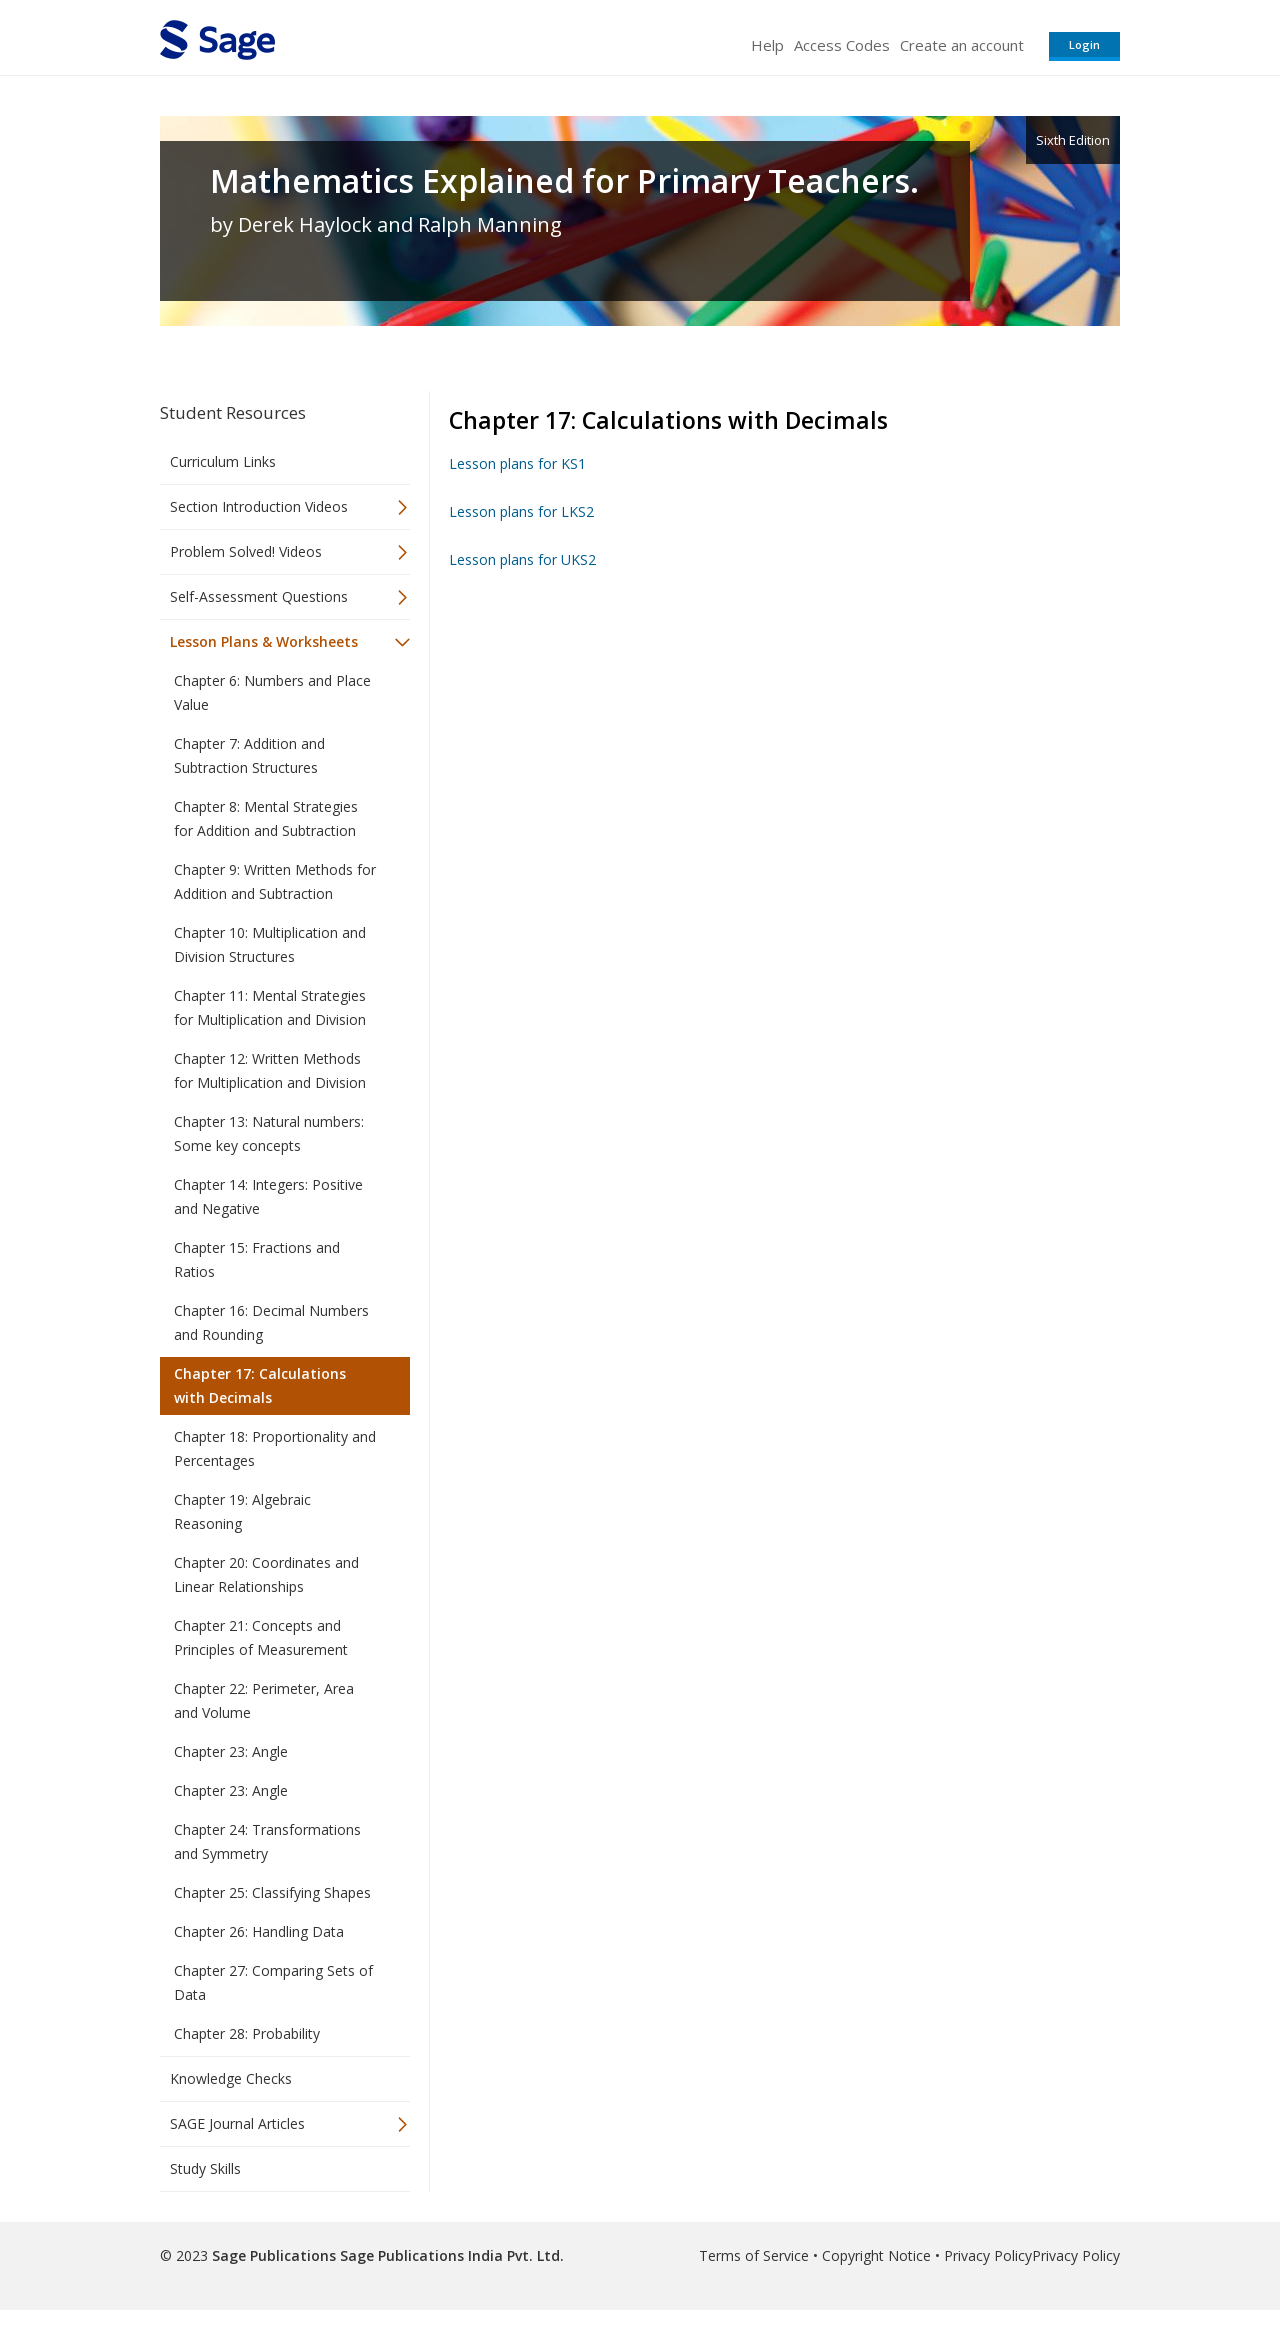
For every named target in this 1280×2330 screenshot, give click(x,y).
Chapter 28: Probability (247, 2033)
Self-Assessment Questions (259, 596)
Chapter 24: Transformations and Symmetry (267, 1841)
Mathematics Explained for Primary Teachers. (564, 181)
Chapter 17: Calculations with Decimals (260, 1385)
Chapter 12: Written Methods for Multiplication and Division (270, 1070)
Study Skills (205, 2168)
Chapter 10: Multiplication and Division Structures (270, 944)
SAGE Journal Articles (237, 2123)
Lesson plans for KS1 (517, 463)
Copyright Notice (876, 2255)
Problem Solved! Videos (246, 551)
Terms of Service (754, 2255)
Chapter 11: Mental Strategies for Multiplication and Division (270, 1007)
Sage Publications (274, 2255)
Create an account (962, 45)
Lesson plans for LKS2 (521, 511)
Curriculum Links (223, 461)
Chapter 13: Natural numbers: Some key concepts (269, 1133)
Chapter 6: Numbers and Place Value (272, 692)
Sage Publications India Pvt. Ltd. (450, 2255)
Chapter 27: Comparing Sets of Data (273, 1982)
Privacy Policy (988, 2255)
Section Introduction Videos (259, 506)
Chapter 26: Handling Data (259, 1931)
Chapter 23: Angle (231, 1751)
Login (1084, 44)
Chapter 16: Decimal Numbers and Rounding (271, 1322)
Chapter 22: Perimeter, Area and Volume (264, 1700)
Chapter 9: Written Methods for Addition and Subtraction (275, 881)
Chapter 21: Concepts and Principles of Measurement (261, 1637)
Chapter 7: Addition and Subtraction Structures (249, 755)
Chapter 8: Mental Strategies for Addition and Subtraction (266, 818)
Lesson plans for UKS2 (522, 559)
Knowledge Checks (231, 2078)
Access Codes (842, 45)
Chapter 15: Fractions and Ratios (257, 1259)
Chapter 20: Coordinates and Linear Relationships (266, 1574)
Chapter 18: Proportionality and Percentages (275, 1448)
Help (767, 45)
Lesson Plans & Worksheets (264, 641)
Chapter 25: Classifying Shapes (272, 1892)
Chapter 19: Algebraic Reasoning (242, 1511)
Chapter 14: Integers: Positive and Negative (268, 1196)
